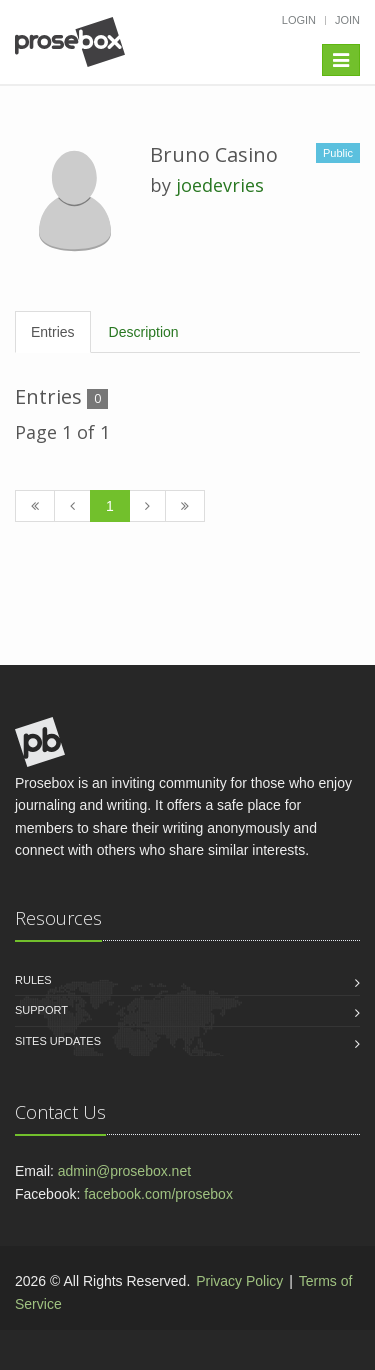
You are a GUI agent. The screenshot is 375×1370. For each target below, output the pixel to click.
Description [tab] (144, 332)
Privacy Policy (239, 1281)
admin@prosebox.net (124, 1171)
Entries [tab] (53, 332)
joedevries (220, 185)
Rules (33, 980)
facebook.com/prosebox (158, 1194)
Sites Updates (58, 1041)
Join (347, 20)
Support (41, 1010)
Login (299, 20)
